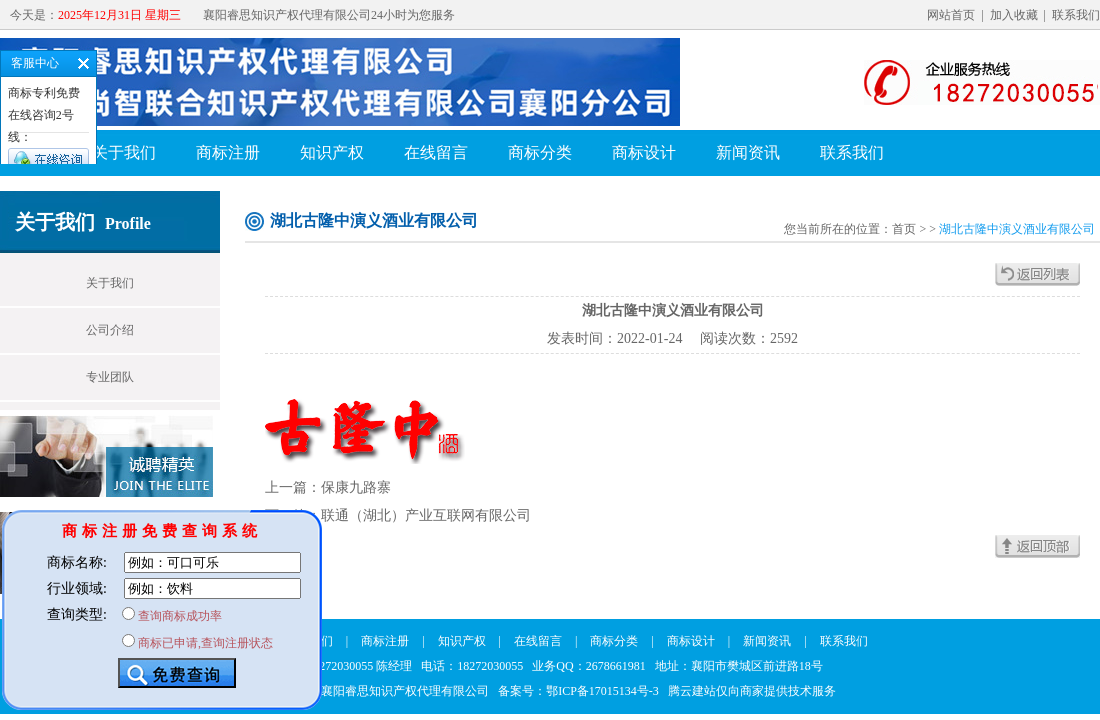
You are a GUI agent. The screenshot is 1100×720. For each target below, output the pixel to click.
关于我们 (124, 152)
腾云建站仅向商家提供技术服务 (752, 691)
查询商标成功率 (180, 616)
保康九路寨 (356, 487)
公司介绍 (110, 330)
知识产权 (332, 152)
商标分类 (540, 152)
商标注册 (228, 152)
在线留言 (436, 152)
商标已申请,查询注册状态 (205, 643)
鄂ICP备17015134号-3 (602, 691)
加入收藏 (1014, 15)
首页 (904, 229)
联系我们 (1076, 15)
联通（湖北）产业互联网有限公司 (426, 515)
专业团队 (110, 377)
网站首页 (951, 15)
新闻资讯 (748, 152)
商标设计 (644, 152)
